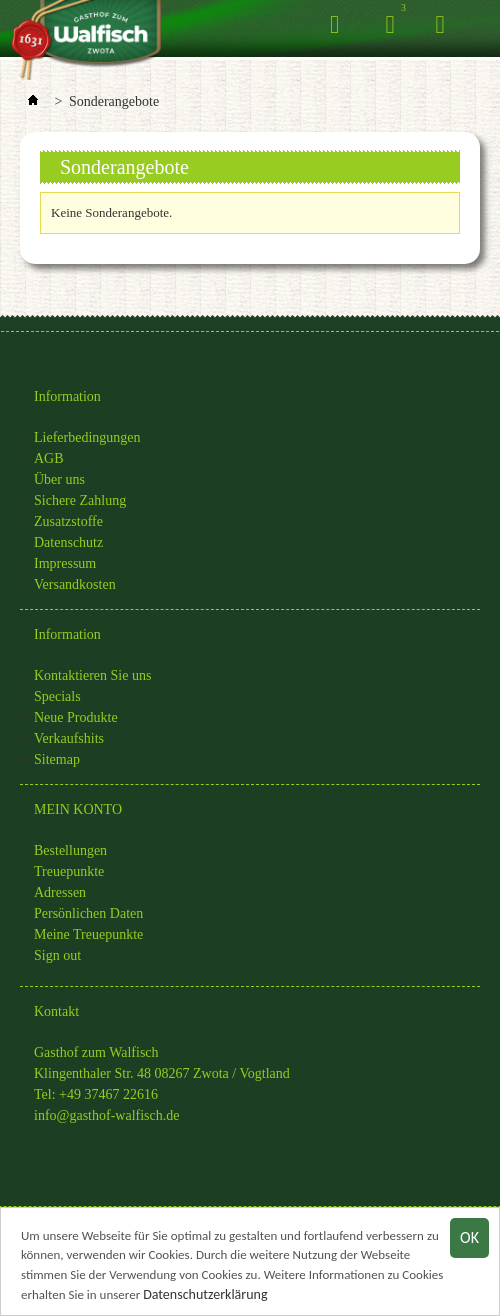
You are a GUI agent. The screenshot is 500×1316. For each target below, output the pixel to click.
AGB (49, 458)
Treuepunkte (69, 871)
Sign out (57, 955)
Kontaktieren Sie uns (92, 675)
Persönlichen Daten (88, 913)
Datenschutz (68, 542)
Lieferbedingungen (87, 437)
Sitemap (57, 759)
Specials (57, 696)
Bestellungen (70, 850)
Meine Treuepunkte (88, 934)
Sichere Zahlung (80, 500)
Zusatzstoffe (68, 521)
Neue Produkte (76, 717)
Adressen (60, 892)
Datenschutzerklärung (205, 1296)
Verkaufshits (69, 738)
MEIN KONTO (78, 809)
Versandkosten (75, 584)
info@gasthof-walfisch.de (106, 1115)
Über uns (59, 479)
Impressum (65, 563)
